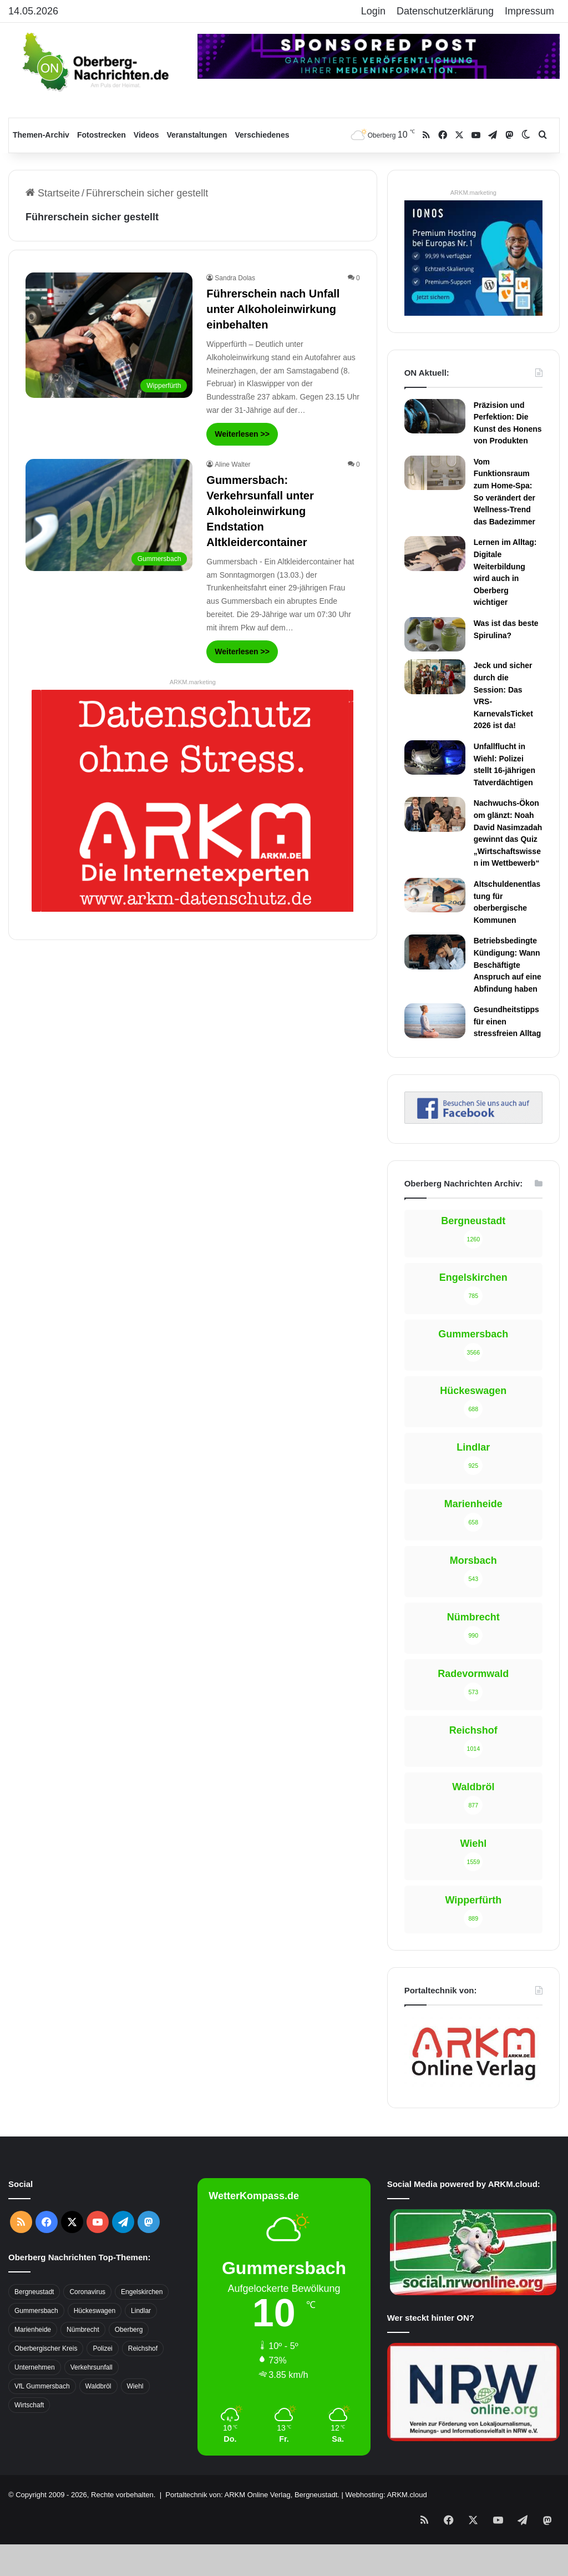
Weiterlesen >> (242, 434)
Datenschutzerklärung (445, 11)
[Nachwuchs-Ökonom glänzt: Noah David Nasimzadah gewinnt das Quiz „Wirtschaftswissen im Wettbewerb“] (434, 814)
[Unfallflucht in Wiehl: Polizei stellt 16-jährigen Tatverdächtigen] (434, 757)
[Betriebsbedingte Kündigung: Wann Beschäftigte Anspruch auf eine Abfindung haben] (434, 952)
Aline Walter (232, 464)
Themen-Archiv (41, 134)
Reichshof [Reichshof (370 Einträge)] (143, 2348)
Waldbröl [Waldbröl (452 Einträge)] (98, 2386)
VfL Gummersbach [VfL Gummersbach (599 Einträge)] (42, 2386)
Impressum (529, 11)
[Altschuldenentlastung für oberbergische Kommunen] (434, 895)
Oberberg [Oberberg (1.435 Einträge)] (129, 2329)
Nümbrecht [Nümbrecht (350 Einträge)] (83, 2329)
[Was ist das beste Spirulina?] (434, 634)
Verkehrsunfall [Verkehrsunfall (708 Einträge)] (91, 2367)
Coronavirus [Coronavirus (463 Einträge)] (87, 2292)
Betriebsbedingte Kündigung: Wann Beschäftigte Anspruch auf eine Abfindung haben (507, 964)
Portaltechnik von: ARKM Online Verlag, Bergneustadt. (252, 2495)
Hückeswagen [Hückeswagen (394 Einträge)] (94, 2311)
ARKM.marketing (193, 682)
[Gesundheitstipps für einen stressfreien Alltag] (434, 1020)
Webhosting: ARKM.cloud (386, 2495)
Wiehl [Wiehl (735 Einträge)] (135, 2386)
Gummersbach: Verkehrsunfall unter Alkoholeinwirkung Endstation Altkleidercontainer (259, 511)
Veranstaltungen (197, 134)
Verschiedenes (262, 134)
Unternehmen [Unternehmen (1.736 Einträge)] (34, 2367)
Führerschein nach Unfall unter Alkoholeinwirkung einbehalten (272, 309)
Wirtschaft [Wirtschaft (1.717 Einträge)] (29, 2405)
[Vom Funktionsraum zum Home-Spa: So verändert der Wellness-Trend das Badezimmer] (434, 473)
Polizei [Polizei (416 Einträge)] (102, 2348)
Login (373, 11)
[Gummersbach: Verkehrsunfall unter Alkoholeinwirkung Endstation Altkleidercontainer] (109, 515)
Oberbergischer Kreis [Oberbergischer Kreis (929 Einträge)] (45, 2348)
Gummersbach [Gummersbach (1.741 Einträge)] (36, 2311)
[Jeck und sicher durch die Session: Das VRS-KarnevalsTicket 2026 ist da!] (434, 676)
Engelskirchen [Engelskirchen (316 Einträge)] (142, 2292)
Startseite (53, 193)
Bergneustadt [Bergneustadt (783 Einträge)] (34, 2292)
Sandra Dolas (235, 278)
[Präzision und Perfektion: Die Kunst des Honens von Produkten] (434, 416)
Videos (146, 134)
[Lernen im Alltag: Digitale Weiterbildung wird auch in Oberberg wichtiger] (434, 553)
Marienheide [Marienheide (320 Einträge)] (32, 2329)
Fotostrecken (101, 134)
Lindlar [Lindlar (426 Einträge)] (141, 2311)
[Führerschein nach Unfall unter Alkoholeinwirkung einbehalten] (109, 335)
